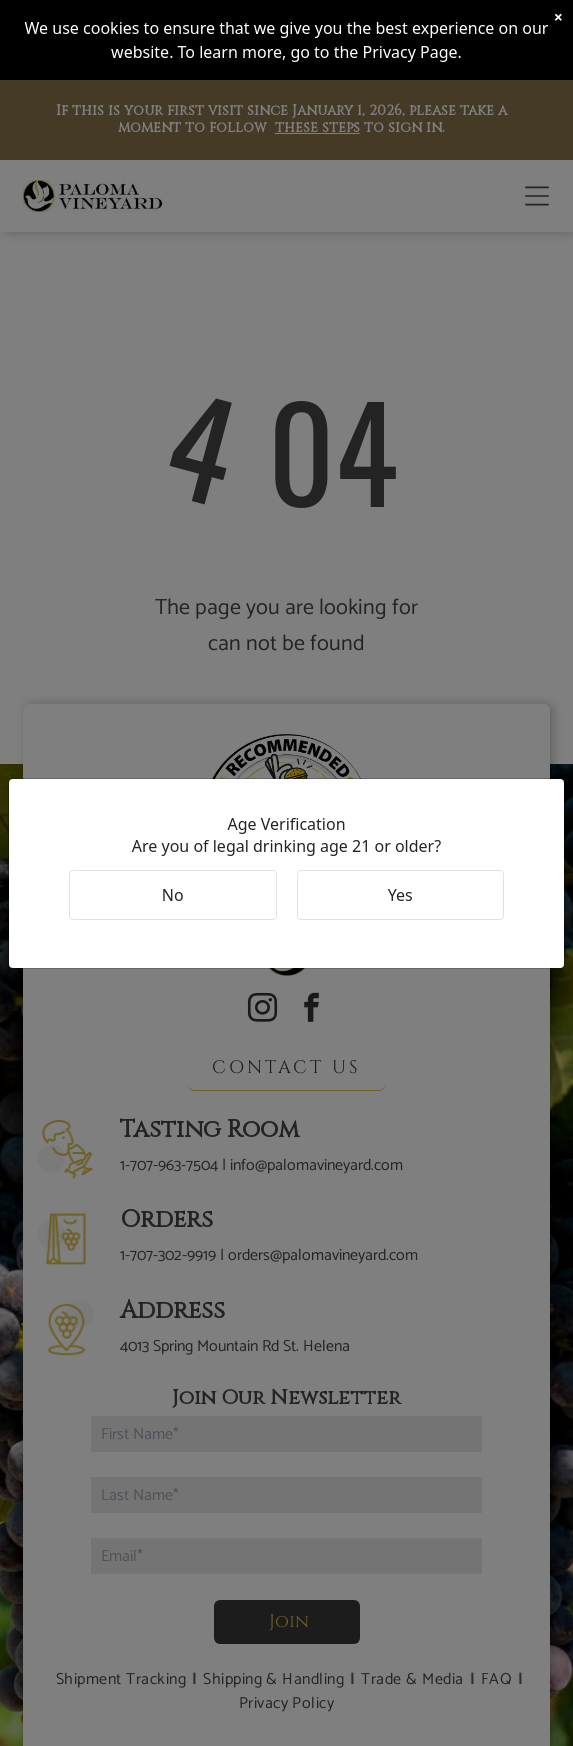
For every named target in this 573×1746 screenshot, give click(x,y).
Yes (400, 895)
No (173, 895)
